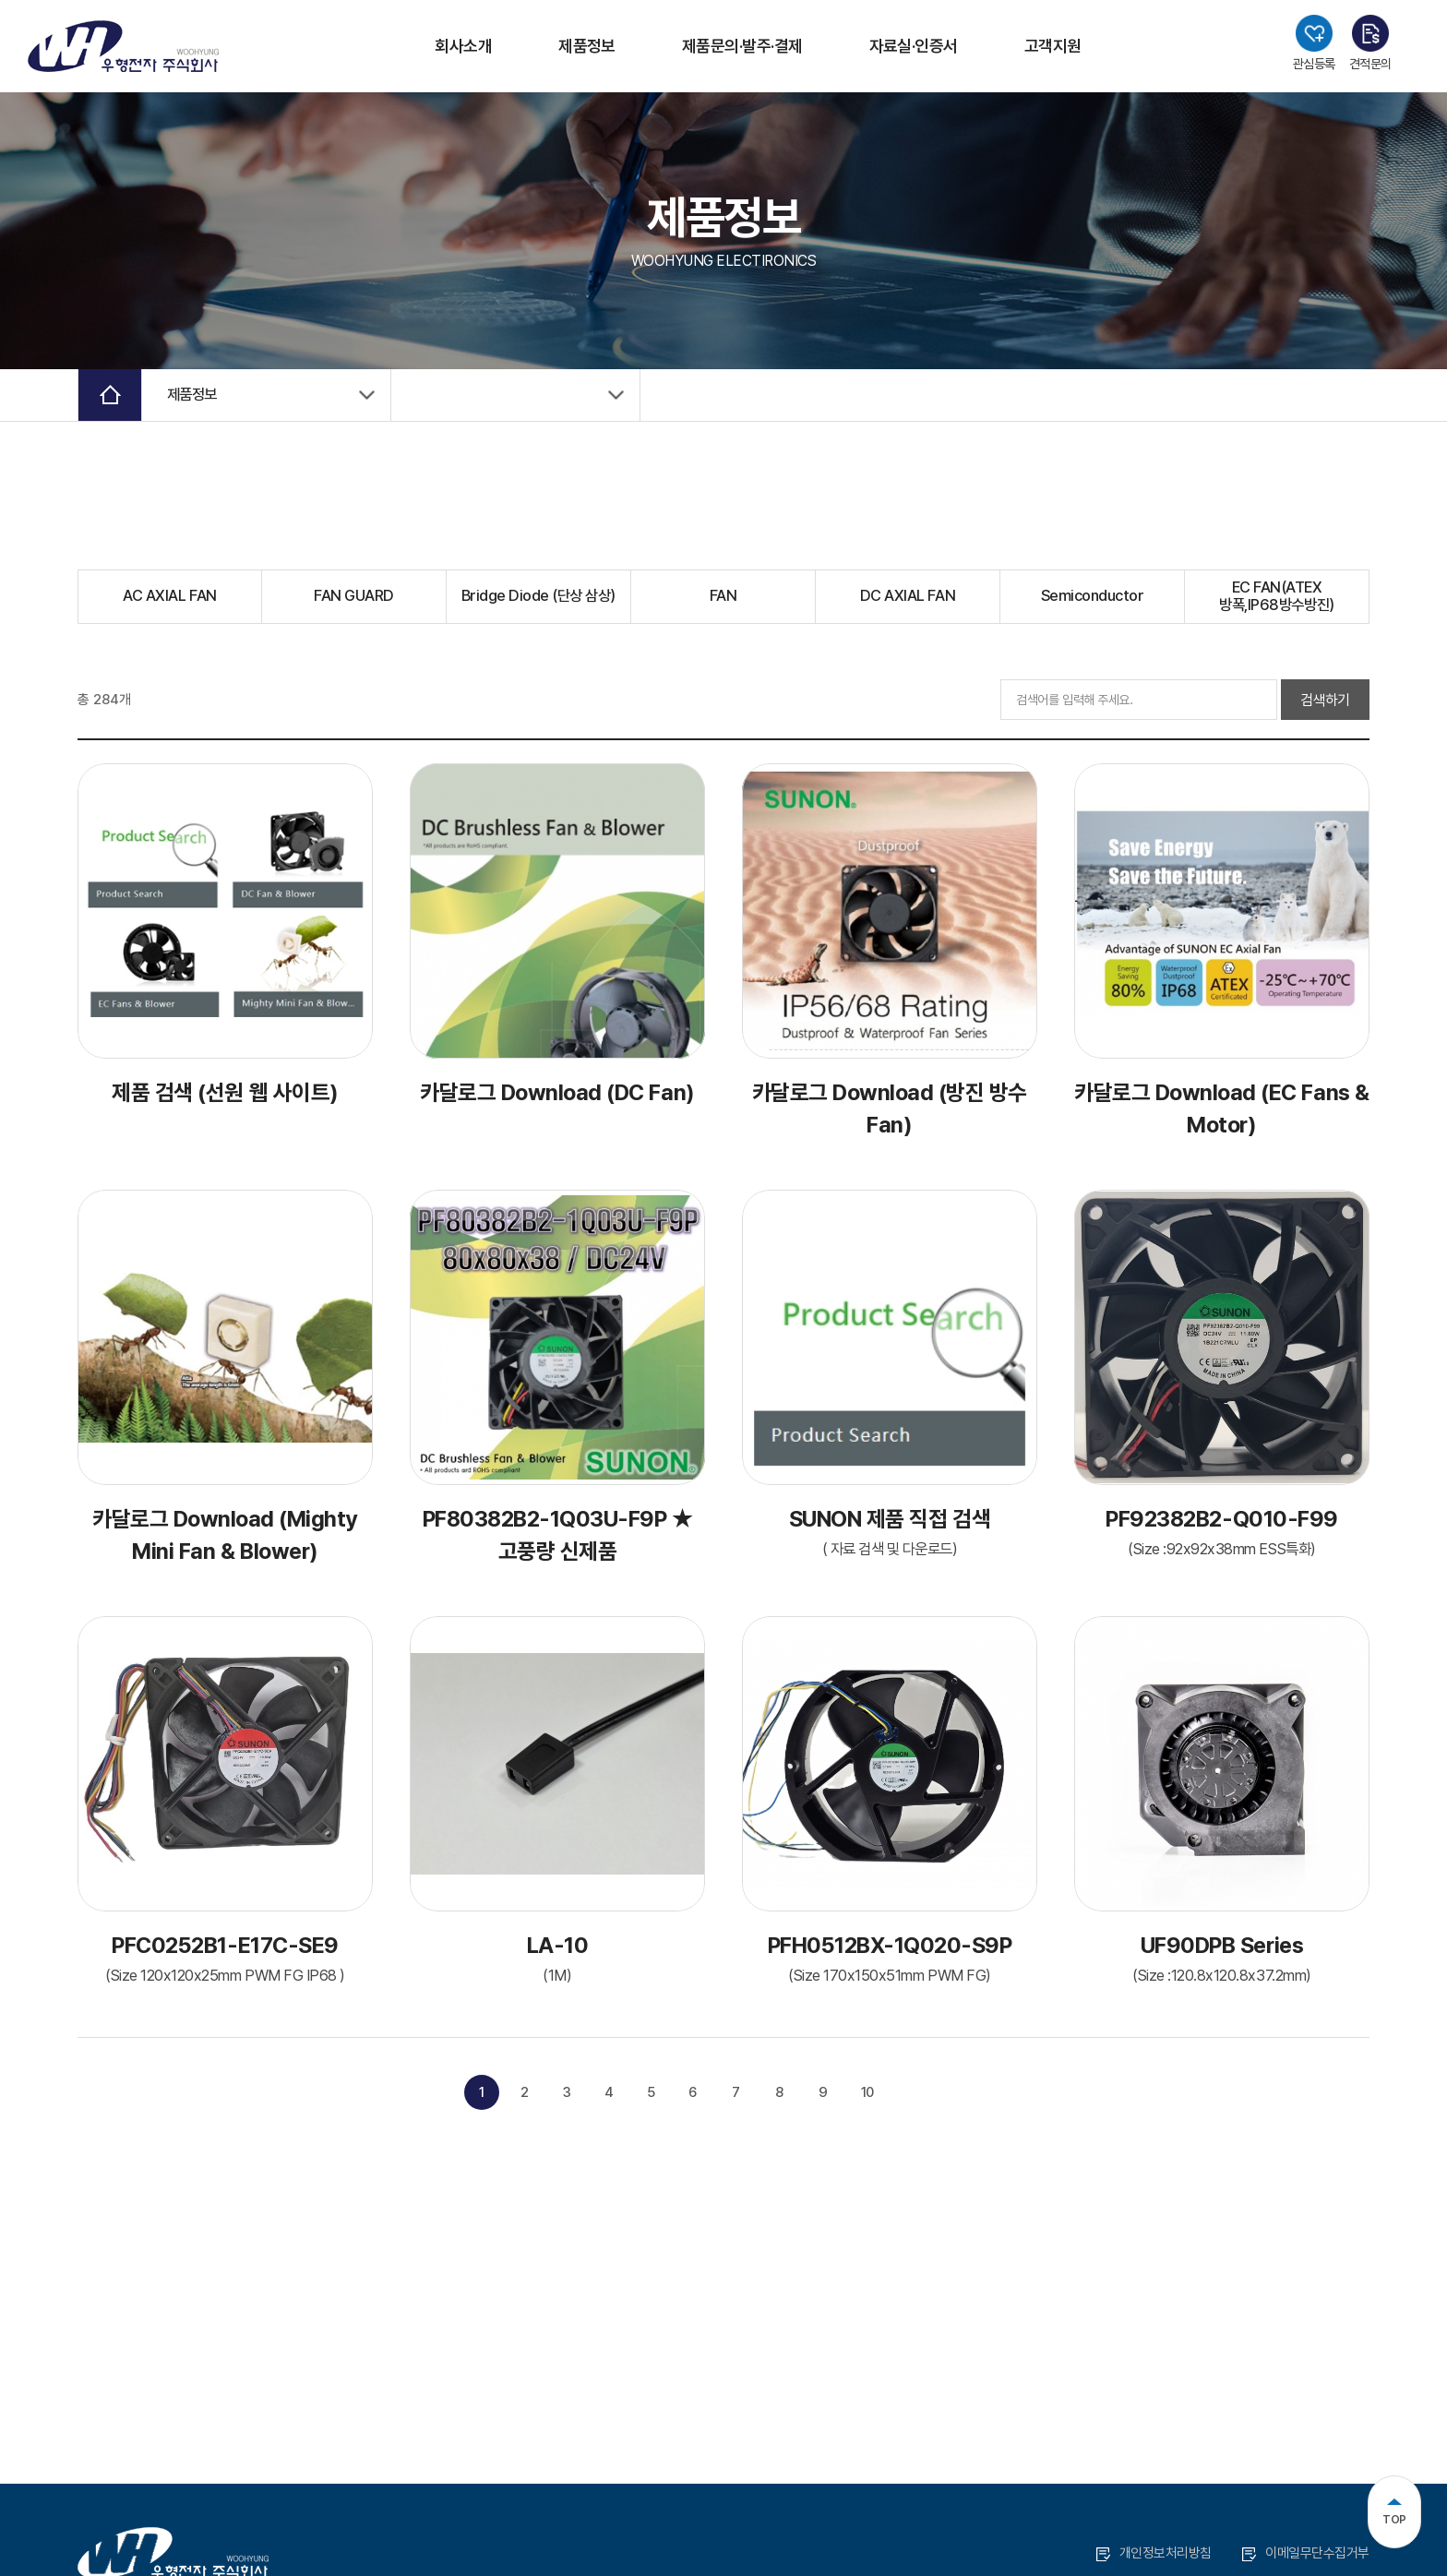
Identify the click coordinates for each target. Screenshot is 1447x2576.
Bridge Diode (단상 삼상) (539, 599)
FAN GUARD (353, 599)
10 (871, 2096)
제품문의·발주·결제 (742, 45)
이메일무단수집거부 (1306, 2553)
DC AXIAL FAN (908, 599)
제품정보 (587, 45)
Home (111, 396)
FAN (722, 599)
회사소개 (463, 45)
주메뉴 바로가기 (0, 0)
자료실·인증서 (913, 45)
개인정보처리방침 (1154, 2553)
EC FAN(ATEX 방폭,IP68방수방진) (1276, 599)
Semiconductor (1091, 599)
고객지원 (1053, 45)
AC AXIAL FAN (170, 599)
